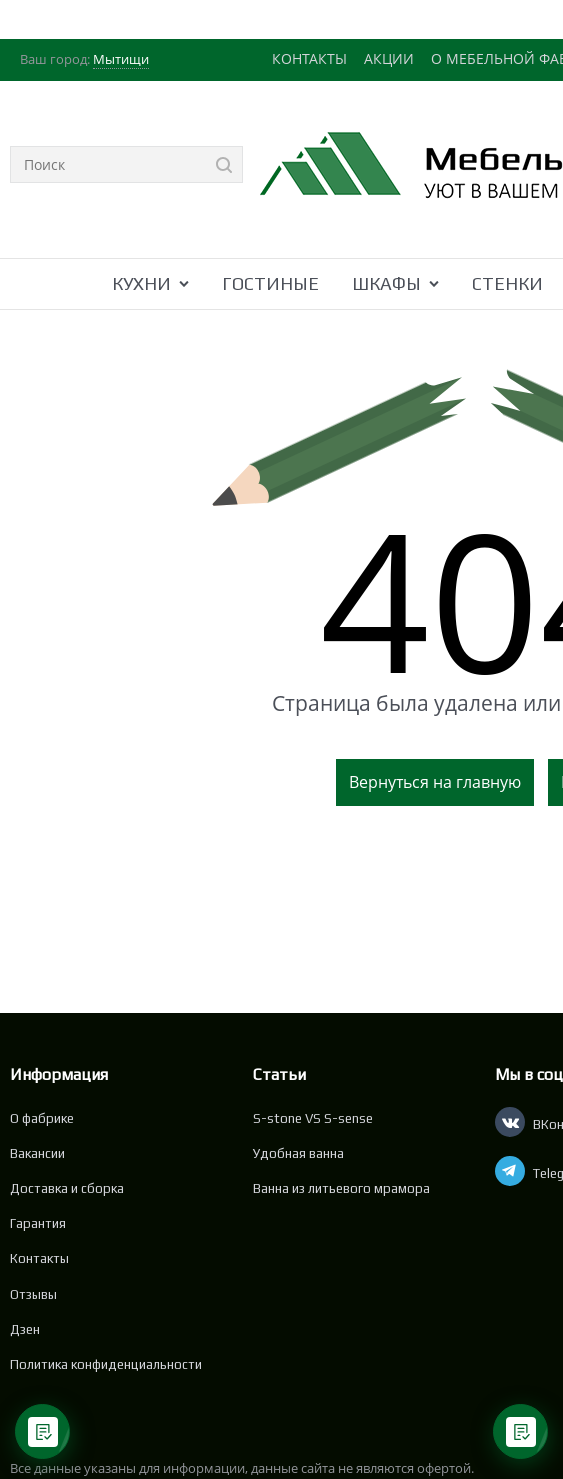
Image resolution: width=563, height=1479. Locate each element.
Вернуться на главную (435, 782)
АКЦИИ (389, 58)
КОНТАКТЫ (309, 58)
